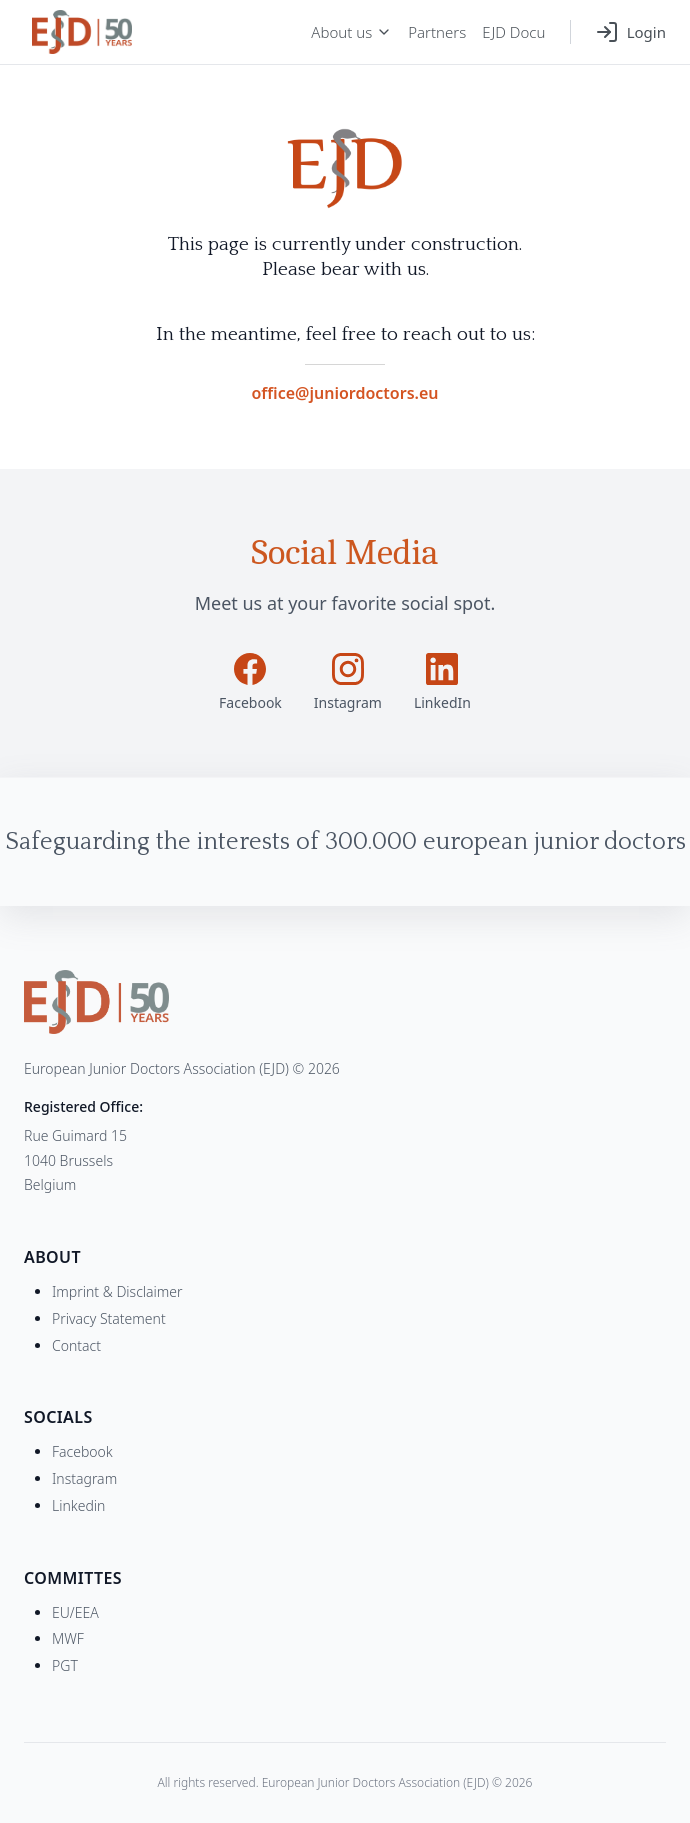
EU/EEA (75, 1612)
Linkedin (78, 1505)
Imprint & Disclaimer (117, 1291)
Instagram (84, 1478)
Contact (76, 1345)
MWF (68, 1638)
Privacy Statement (109, 1318)
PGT (65, 1665)
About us (351, 32)
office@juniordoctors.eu (344, 393)
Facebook (82, 1451)
